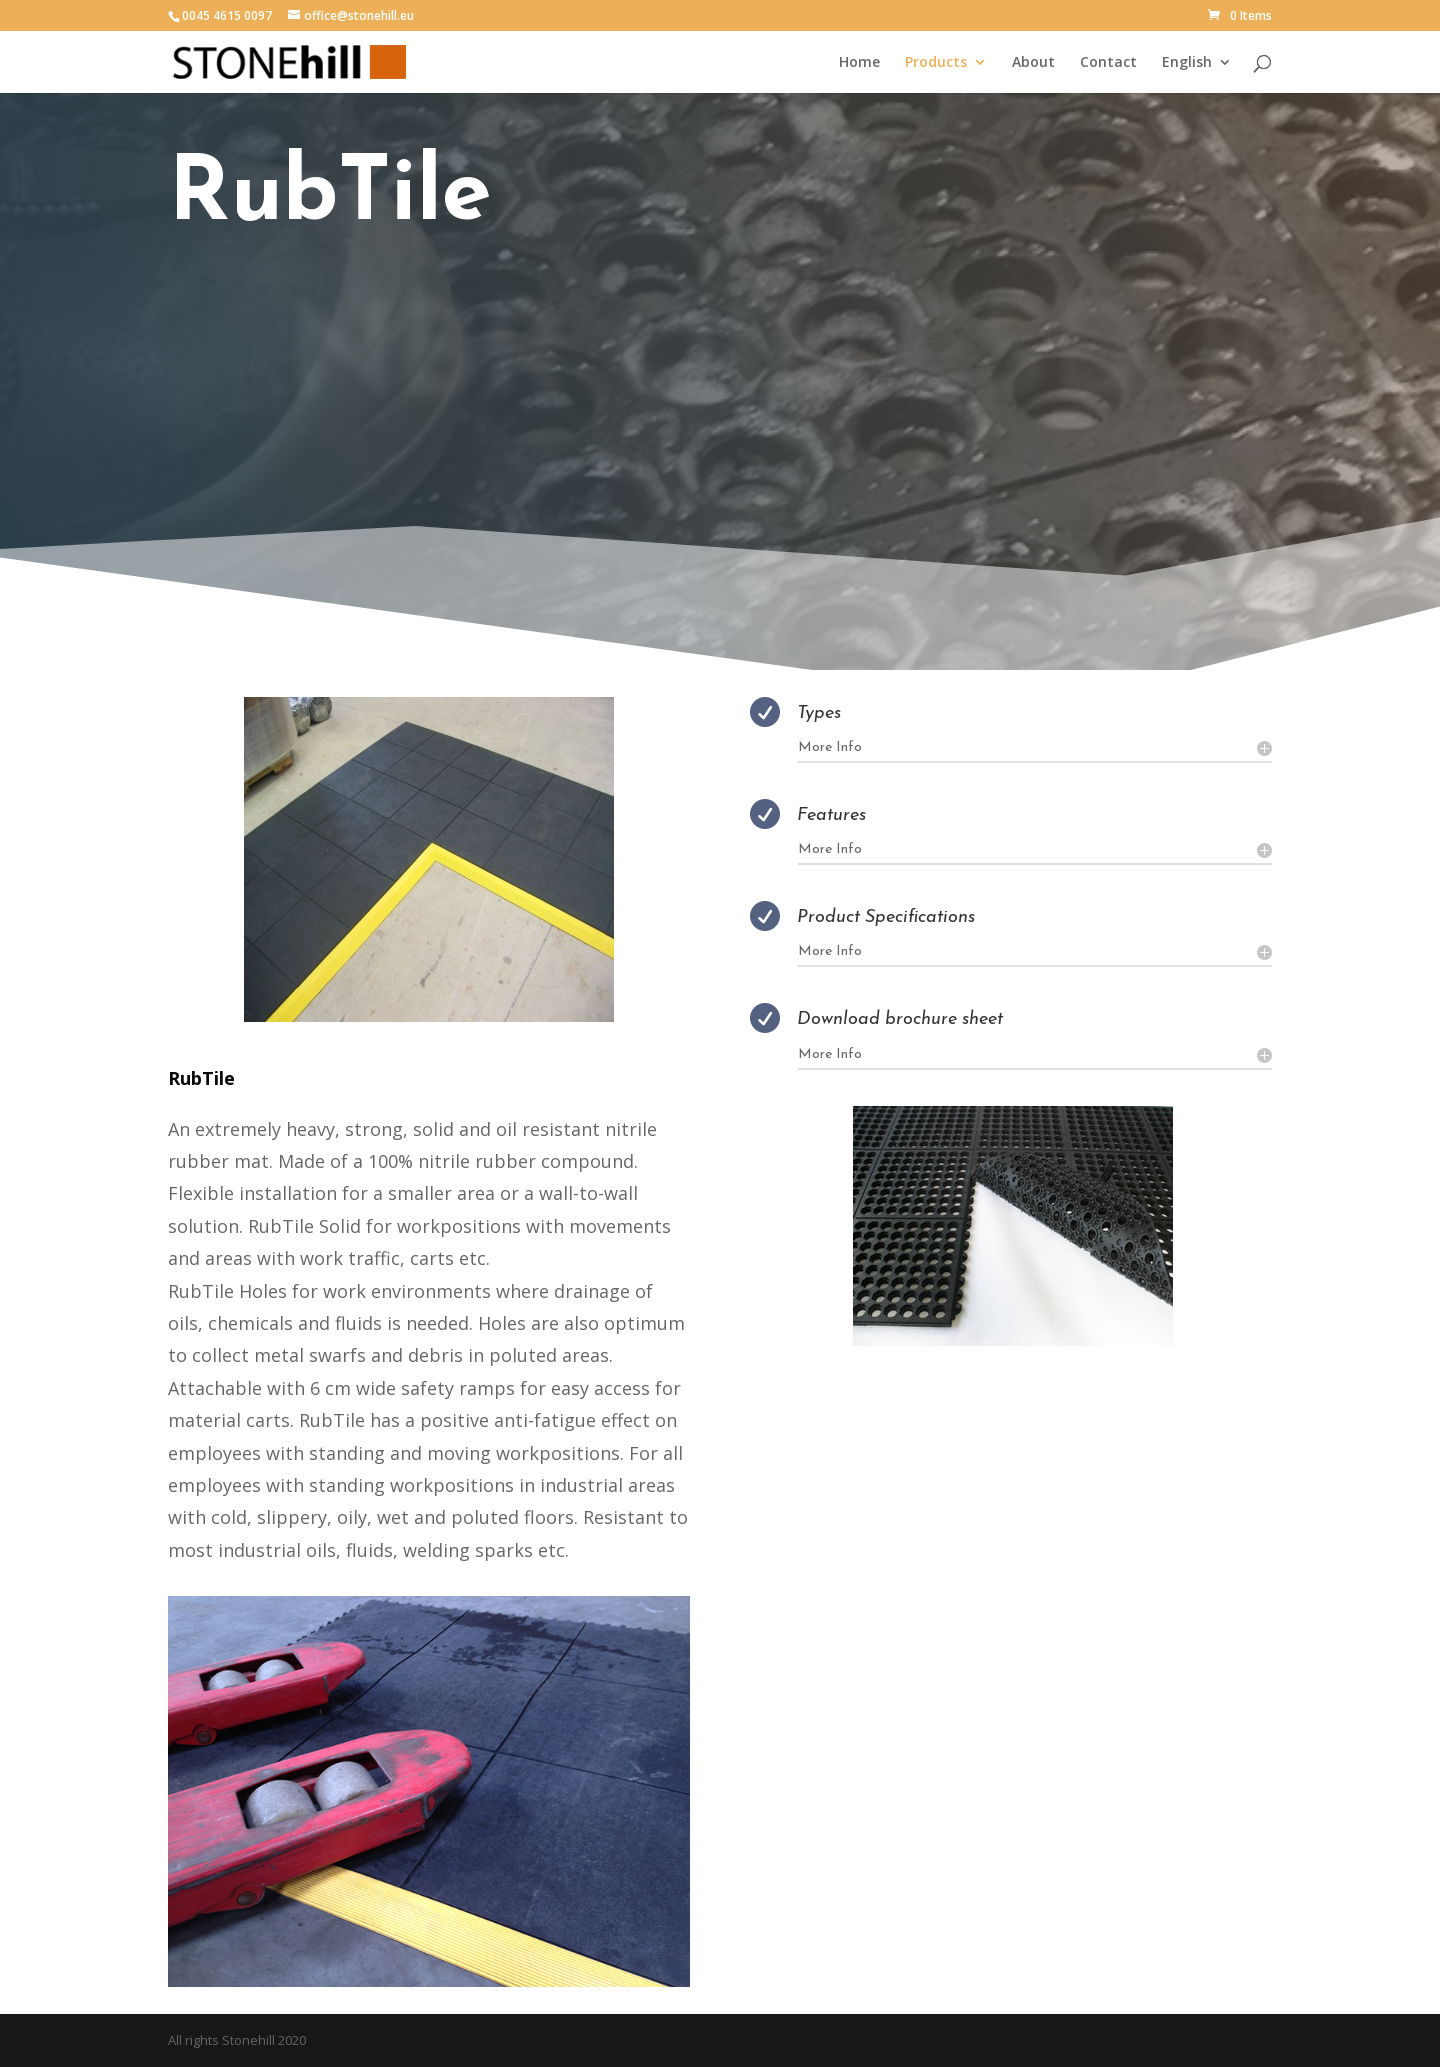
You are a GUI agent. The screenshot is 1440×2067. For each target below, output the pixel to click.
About (1033, 63)
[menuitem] (1197, 74)
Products (936, 63)
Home (859, 63)
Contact (1108, 63)
